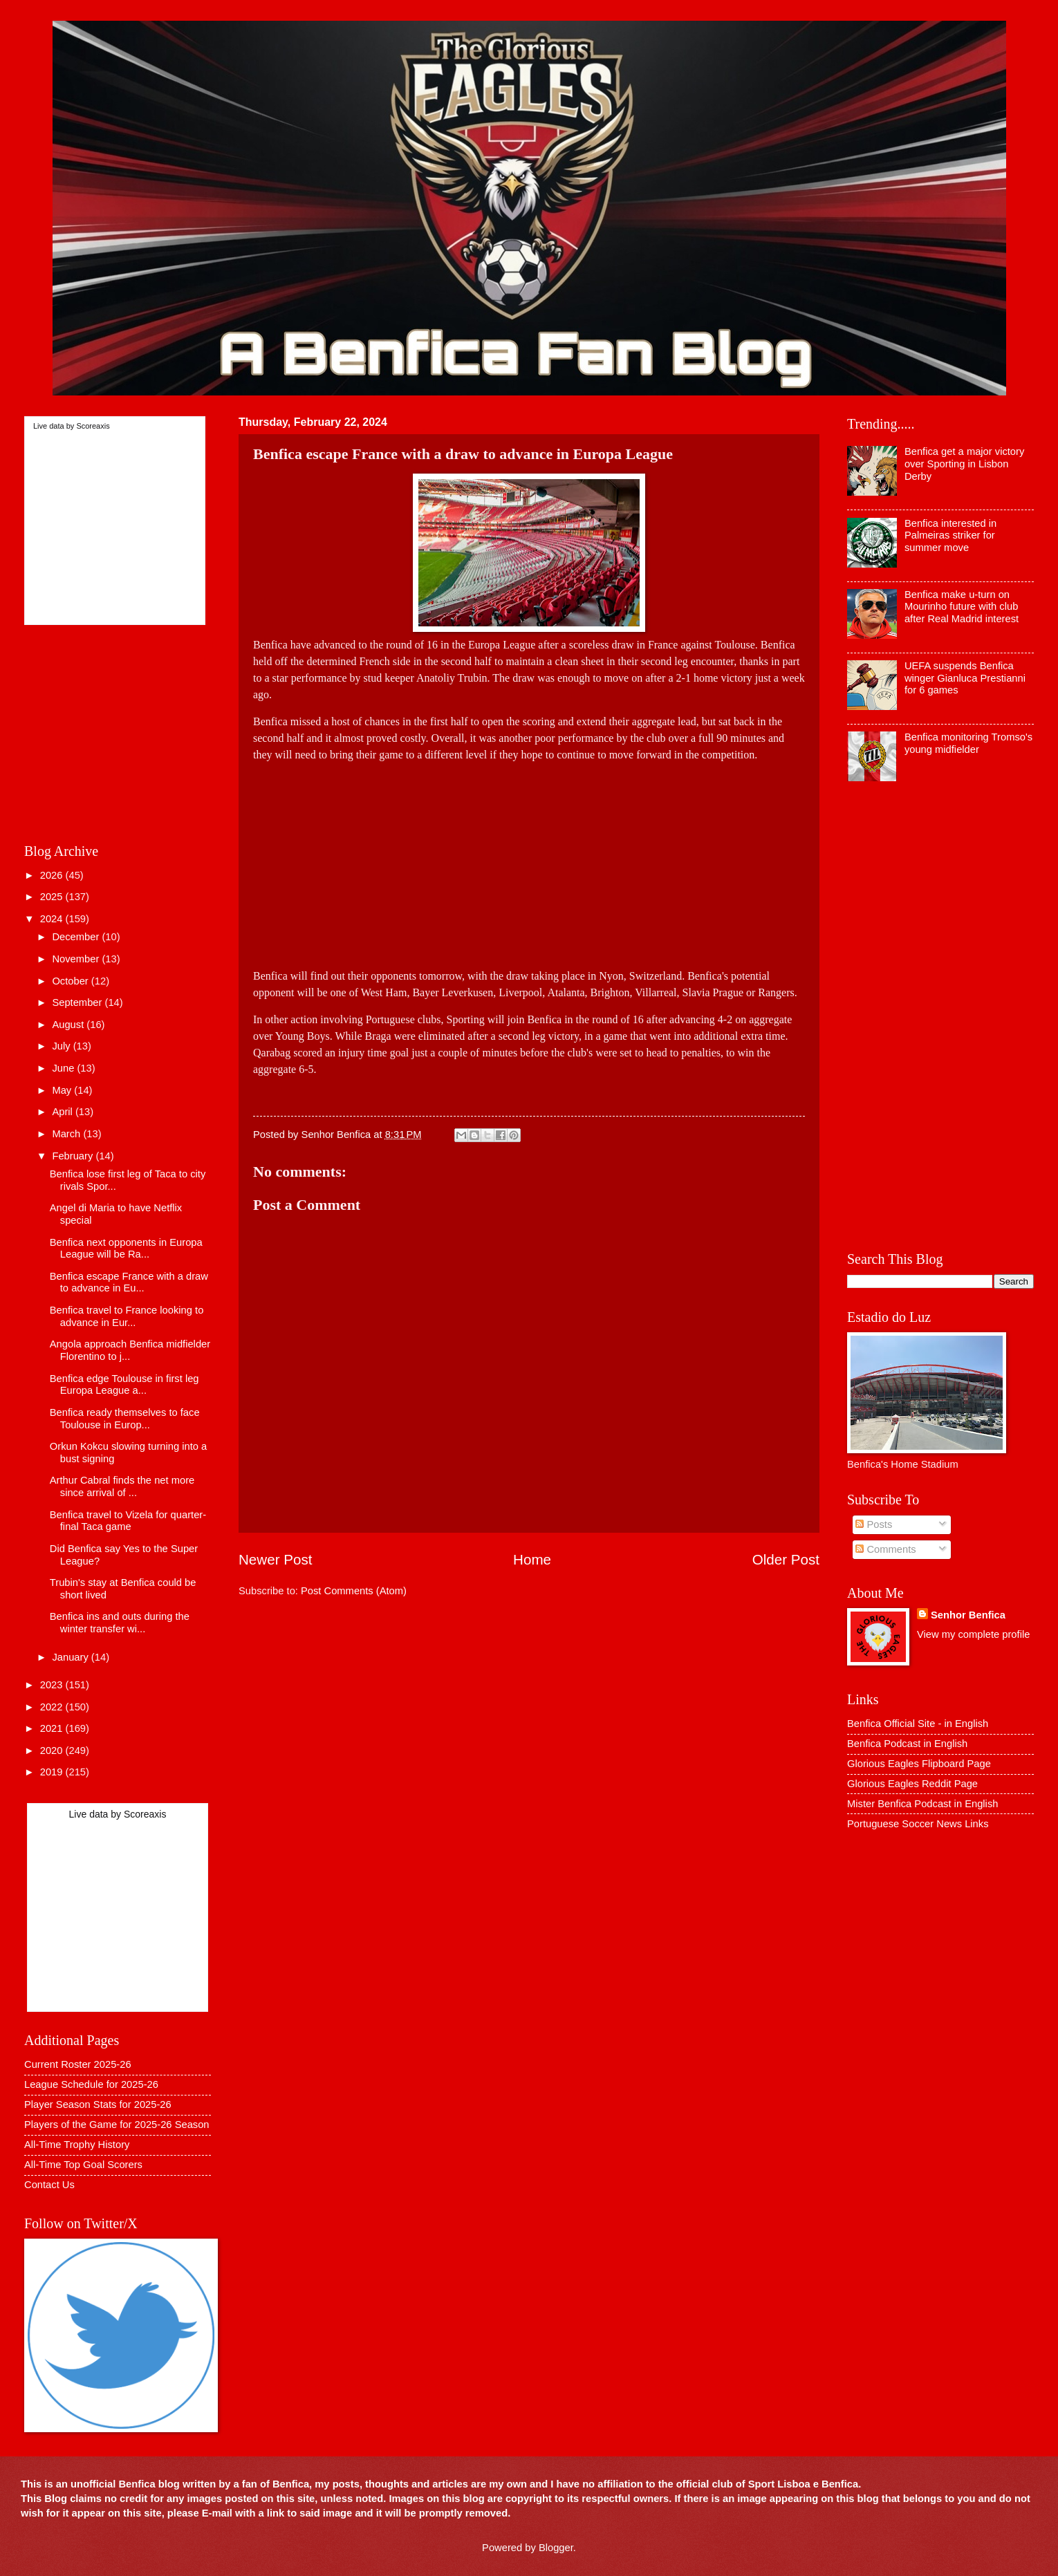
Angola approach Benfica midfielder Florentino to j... (130, 1350)
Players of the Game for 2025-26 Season (117, 2124)
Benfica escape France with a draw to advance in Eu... (129, 1282)
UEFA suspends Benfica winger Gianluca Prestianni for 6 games (964, 678)
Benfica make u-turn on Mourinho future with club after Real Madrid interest (961, 606)
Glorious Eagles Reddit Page (912, 1783)
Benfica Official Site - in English (917, 1723)
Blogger (556, 2547)
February (73, 1155)
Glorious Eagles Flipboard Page (919, 1763)
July (62, 1046)
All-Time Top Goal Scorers (83, 2164)
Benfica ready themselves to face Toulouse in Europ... (125, 1418)
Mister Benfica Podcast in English (922, 1803)
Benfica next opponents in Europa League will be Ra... (126, 1248)
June (64, 1068)
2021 (53, 1728)
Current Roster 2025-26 (77, 2064)
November (77, 958)
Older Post (785, 1559)
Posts (873, 1524)
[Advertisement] (529, 860)
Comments (885, 1549)
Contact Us (49, 2184)
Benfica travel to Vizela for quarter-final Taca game (128, 1521)
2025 (53, 896)
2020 (53, 1750)
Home (532, 1559)
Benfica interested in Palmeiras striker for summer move (950, 535)
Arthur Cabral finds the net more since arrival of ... (122, 1486)
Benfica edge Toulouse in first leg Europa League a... (124, 1385)
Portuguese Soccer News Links (918, 1823)
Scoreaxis (92, 426)
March (67, 1133)
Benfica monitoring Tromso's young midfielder (968, 743)
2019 (53, 1771)
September (78, 1002)
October (71, 981)
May (63, 1090)
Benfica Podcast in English (907, 1743)
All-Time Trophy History (76, 2144)
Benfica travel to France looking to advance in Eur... (127, 1316)
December (77, 936)
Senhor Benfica (968, 1615)
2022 (53, 1706)
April (63, 1111)
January (71, 1657)
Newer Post (275, 1559)
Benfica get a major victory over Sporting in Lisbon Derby (964, 463)
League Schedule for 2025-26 (91, 2084)
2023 (53, 1684)
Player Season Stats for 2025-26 (97, 2104)
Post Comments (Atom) (354, 1590)
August (69, 1024)
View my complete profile (973, 1634)
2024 (53, 918)
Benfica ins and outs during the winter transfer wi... (119, 1622)
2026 (53, 875)
